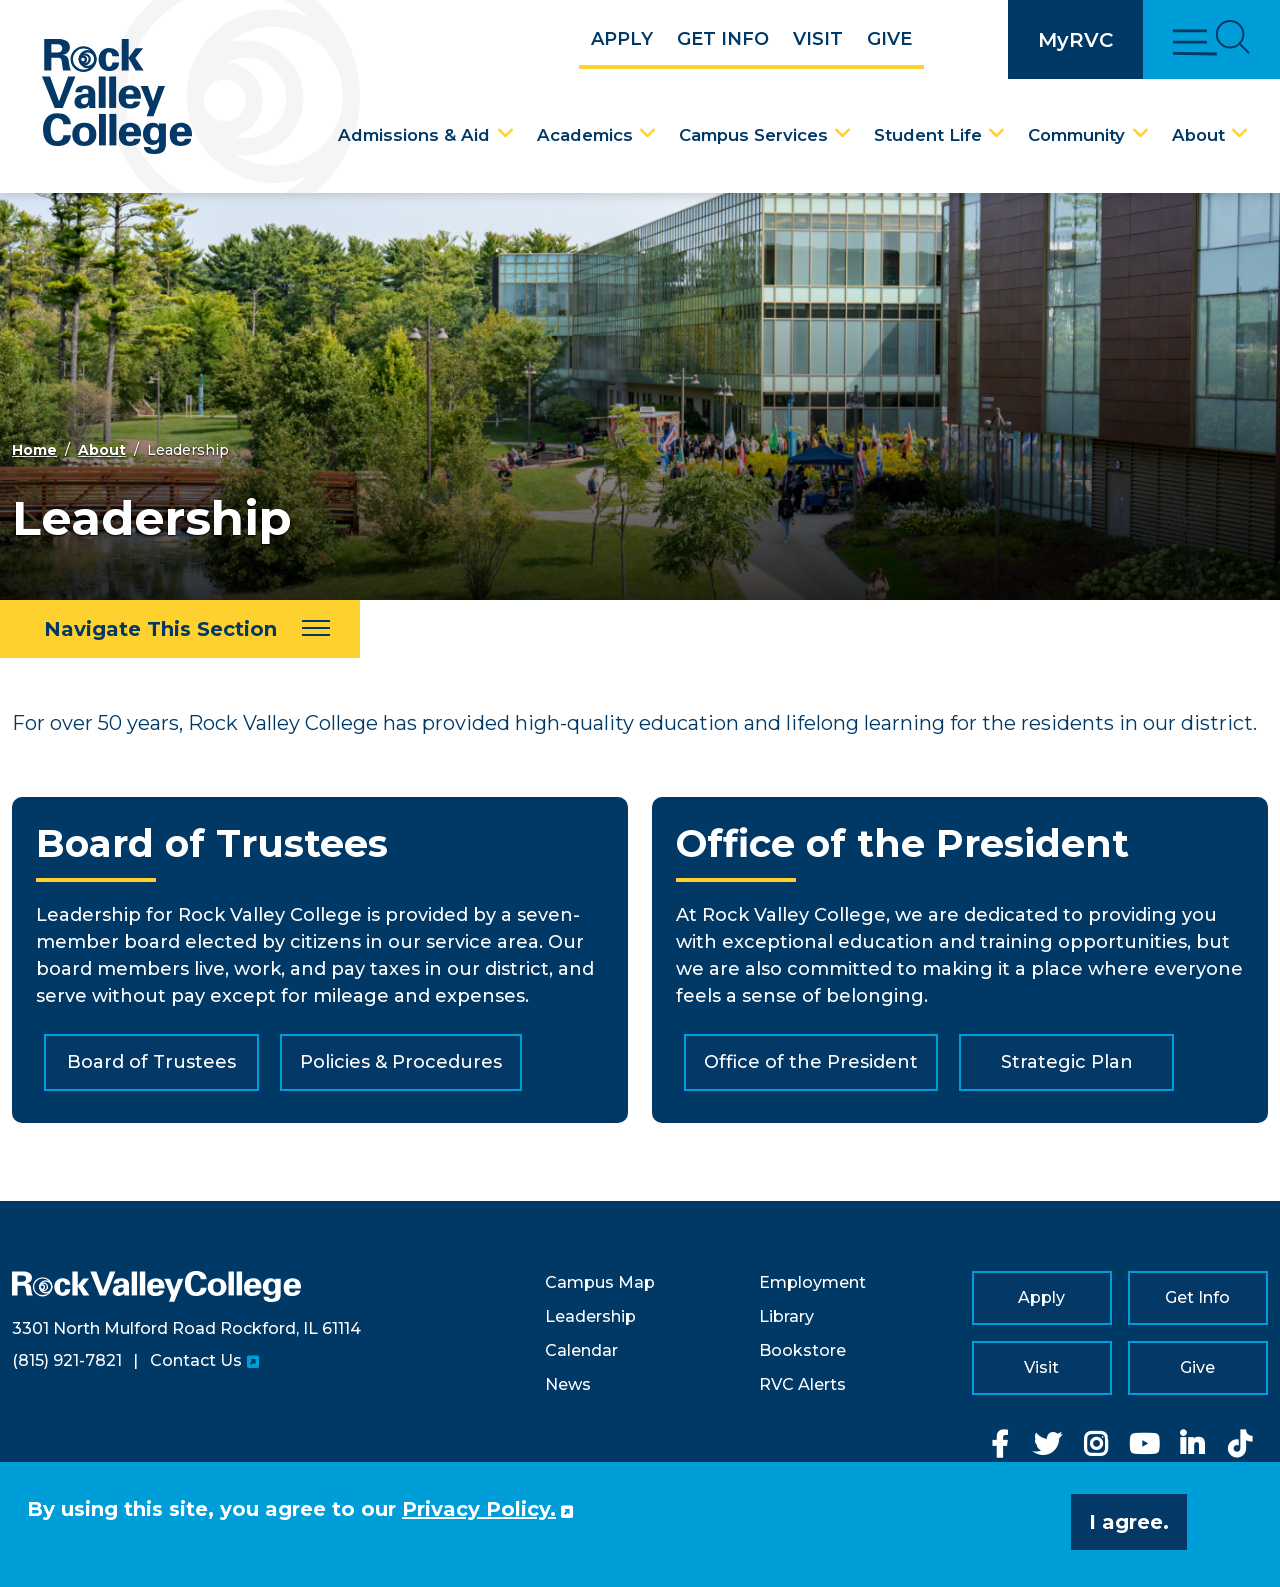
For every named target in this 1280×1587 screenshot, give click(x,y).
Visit (818, 39)
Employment (812, 1282)
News (568, 1384)
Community (1076, 135)
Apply (622, 39)
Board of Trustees (151, 1062)
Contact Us (196, 1360)
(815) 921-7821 (67, 1360)
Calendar (581, 1350)
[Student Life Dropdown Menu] (997, 134)
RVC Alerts (802, 1384)
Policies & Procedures (401, 1062)
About (1198, 135)
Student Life (928, 135)
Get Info (723, 39)
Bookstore (802, 1350)
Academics (585, 135)
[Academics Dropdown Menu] (648, 134)
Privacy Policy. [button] (479, 1509)
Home (34, 450)
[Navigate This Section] (180, 629)
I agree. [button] (1129, 1522)
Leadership (590, 1316)
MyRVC (1075, 40)
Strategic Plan (1067, 1062)
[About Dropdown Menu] (1240, 134)
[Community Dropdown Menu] (1141, 134)
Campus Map (600, 1282)
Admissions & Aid (414, 135)
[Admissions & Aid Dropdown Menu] (506, 134)
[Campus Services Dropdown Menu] (843, 134)
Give (889, 39)
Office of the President (811, 1062)
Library (786, 1316)
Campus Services (753, 135)
